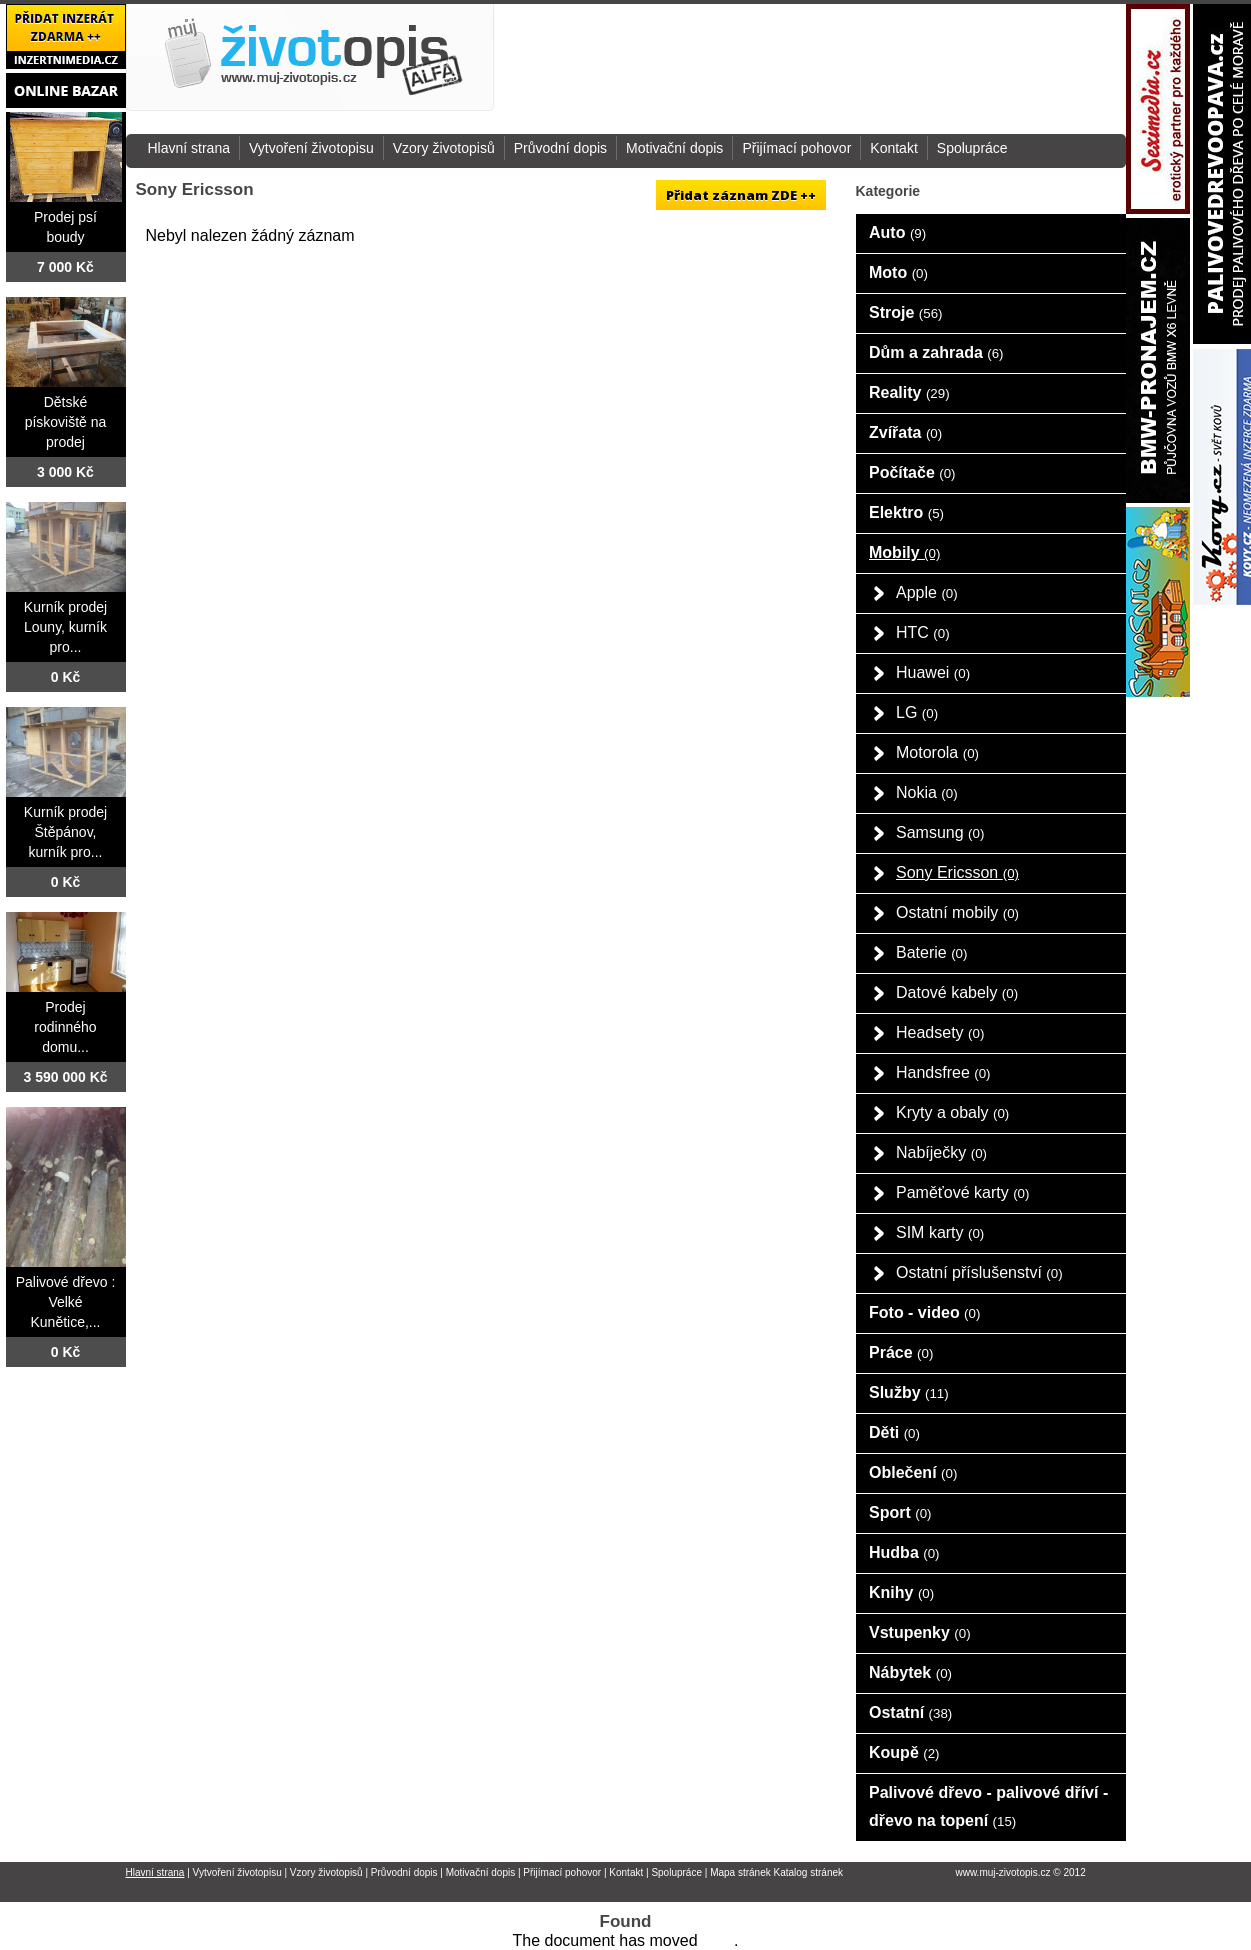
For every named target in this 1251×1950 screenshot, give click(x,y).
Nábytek (910, 1672)
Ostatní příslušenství (979, 1272)
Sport (900, 1512)
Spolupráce (972, 148)
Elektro (906, 512)
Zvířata (905, 432)
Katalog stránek (809, 1872)
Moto (898, 272)
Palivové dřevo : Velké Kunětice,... (66, 1302)
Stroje (906, 312)
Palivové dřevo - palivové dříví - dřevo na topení (988, 1806)
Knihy (901, 1592)
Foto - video (924, 1312)
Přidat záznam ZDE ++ (741, 195)
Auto (897, 232)
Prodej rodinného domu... (65, 1027)
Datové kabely (957, 992)
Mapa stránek (740, 1872)
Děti (894, 1432)
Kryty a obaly (952, 1112)
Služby (909, 1392)
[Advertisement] (914, 59)
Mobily (904, 552)
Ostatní (910, 1712)
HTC (923, 632)
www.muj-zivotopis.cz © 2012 (1021, 1872)
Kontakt (893, 148)
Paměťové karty (962, 1192)
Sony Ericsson (957, 872)
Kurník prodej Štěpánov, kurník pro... (65, 832)
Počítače (912, 472)
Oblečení (913, 1472)
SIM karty (940, 1232)
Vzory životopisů (444, 148)
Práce (901, 1352)
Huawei (933, 672)
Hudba (904, 1552)
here (718, 1940)
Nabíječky (941, 1152)
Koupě (904, 1752)
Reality (909, 392)
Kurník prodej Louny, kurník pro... (65, 627)
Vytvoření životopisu (311, 148)
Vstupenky (920, 1632)
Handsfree (943, 1072)
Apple (927, 592)
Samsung (940, 832)
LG (917, 712)
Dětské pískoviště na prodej (66, 422)
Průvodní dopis (560, 148)
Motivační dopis (674, 148)
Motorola (937, 752)
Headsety (940, 1032)
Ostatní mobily (957, 912)
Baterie (931, 952)
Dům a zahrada (936, 352)
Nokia (927, 792)
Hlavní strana (189, 148)
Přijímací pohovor (796, 148)
